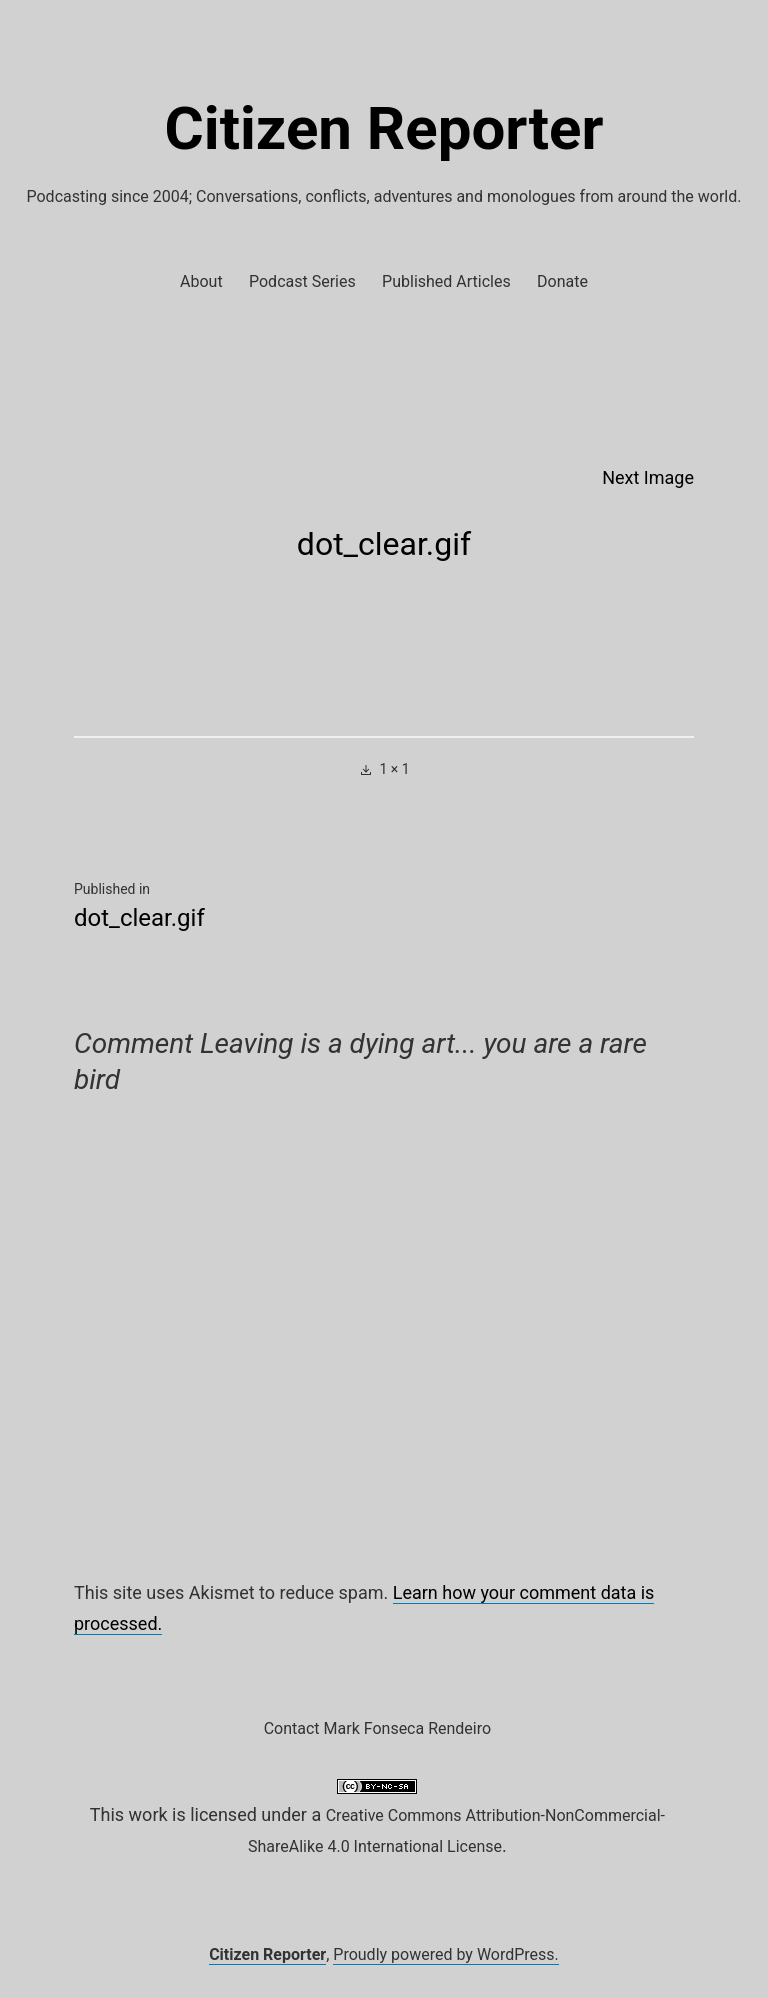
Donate (562, 281)
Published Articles (446, 281)
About (201, 281)
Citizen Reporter (384, 128)
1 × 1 (394, 769)
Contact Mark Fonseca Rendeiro (377, 1728)
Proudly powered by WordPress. (446, 1954)
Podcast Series (302, 281)
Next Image (648, 477)
